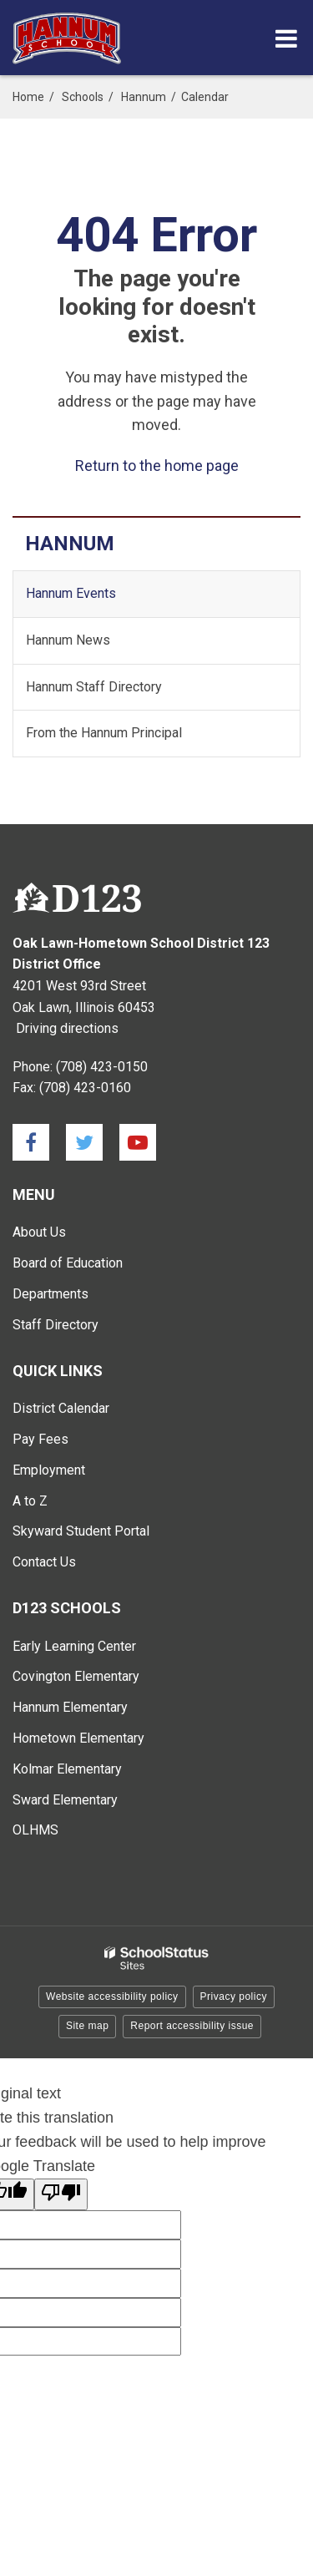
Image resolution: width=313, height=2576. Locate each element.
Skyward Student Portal (81, 1531)
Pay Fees (40, 1439)
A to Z (30, 1501)
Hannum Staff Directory (94, 687)
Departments (50, 1294)
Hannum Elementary (70, 1707)
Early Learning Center (74, 1646)
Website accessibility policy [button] (112, 1996)
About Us (39, 1232)
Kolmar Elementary (67, 1769)
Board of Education (68, 1263)
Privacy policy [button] (233, 1996)
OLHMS (35, 1830)
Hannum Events (71, 593)
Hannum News (68, 640)
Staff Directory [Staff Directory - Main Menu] (55, 1325)
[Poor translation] (61, 2195)
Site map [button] (87, 2026)
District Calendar (61, 1408)
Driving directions (67, 1028)
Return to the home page (157, 465)
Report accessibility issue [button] (192, 2026)
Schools (82, 97)
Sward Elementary (65, 1800)
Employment (49, 1470)
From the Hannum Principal (104, 733)
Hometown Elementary (78, 1738)
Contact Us (44, 1562)
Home (28, 97)
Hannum (143, 97)
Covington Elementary (76, 1676)
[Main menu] (286, 37)
